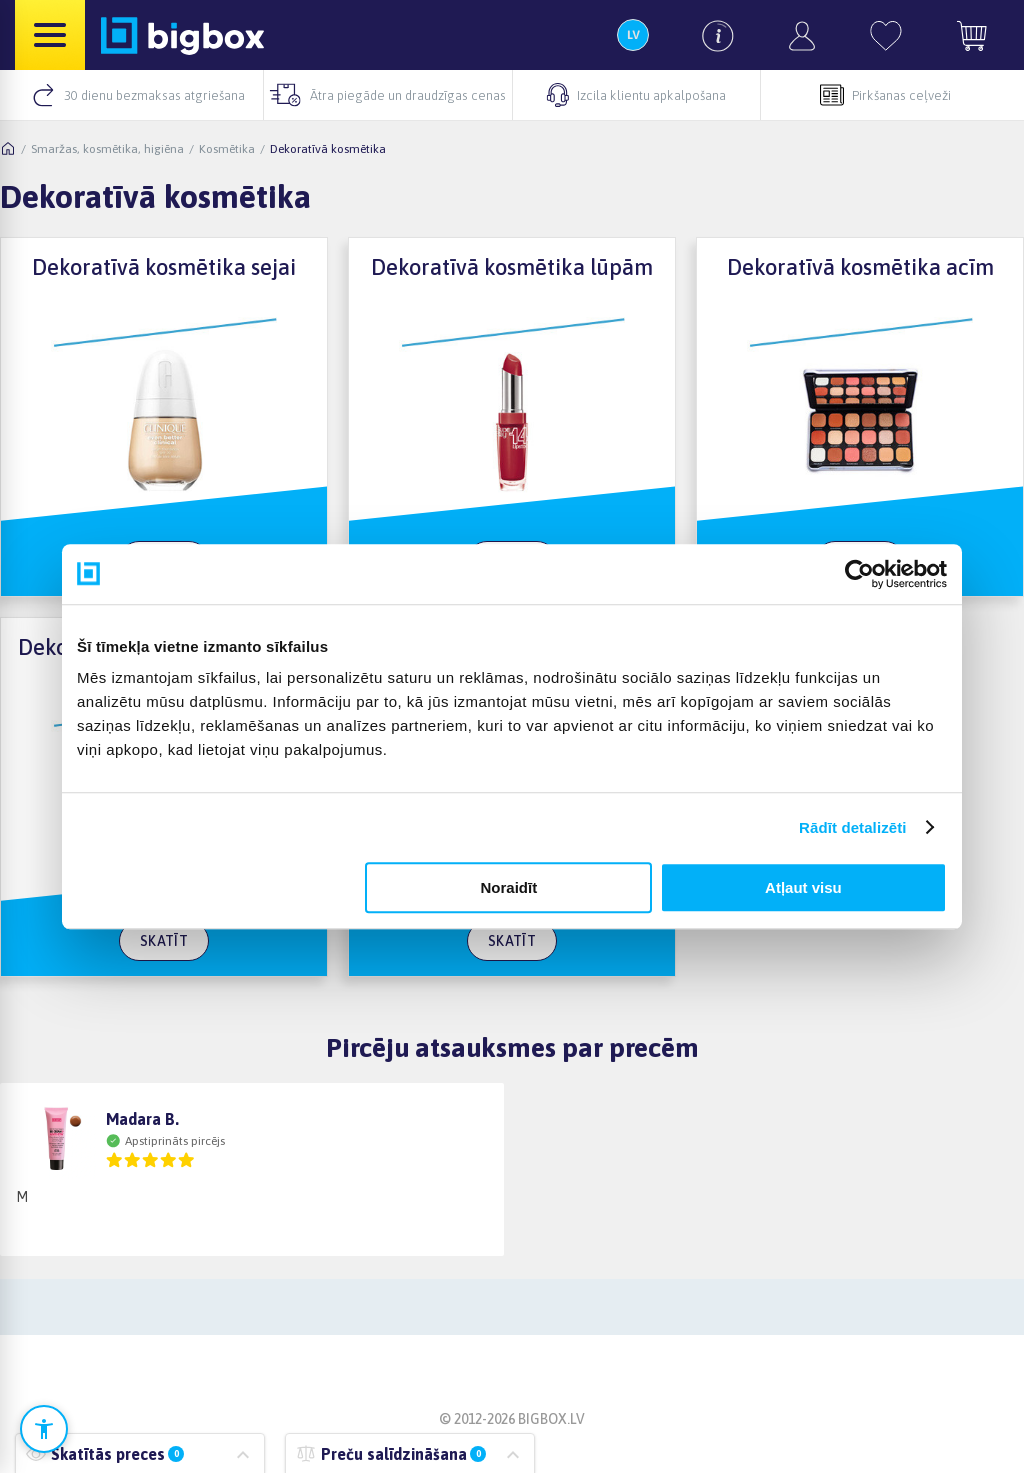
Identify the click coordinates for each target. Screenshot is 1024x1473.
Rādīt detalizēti (852, 827)
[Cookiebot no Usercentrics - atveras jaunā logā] (859, 574)
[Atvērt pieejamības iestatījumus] (44, 1429)
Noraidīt (509, 887)
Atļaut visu (803, 887)
